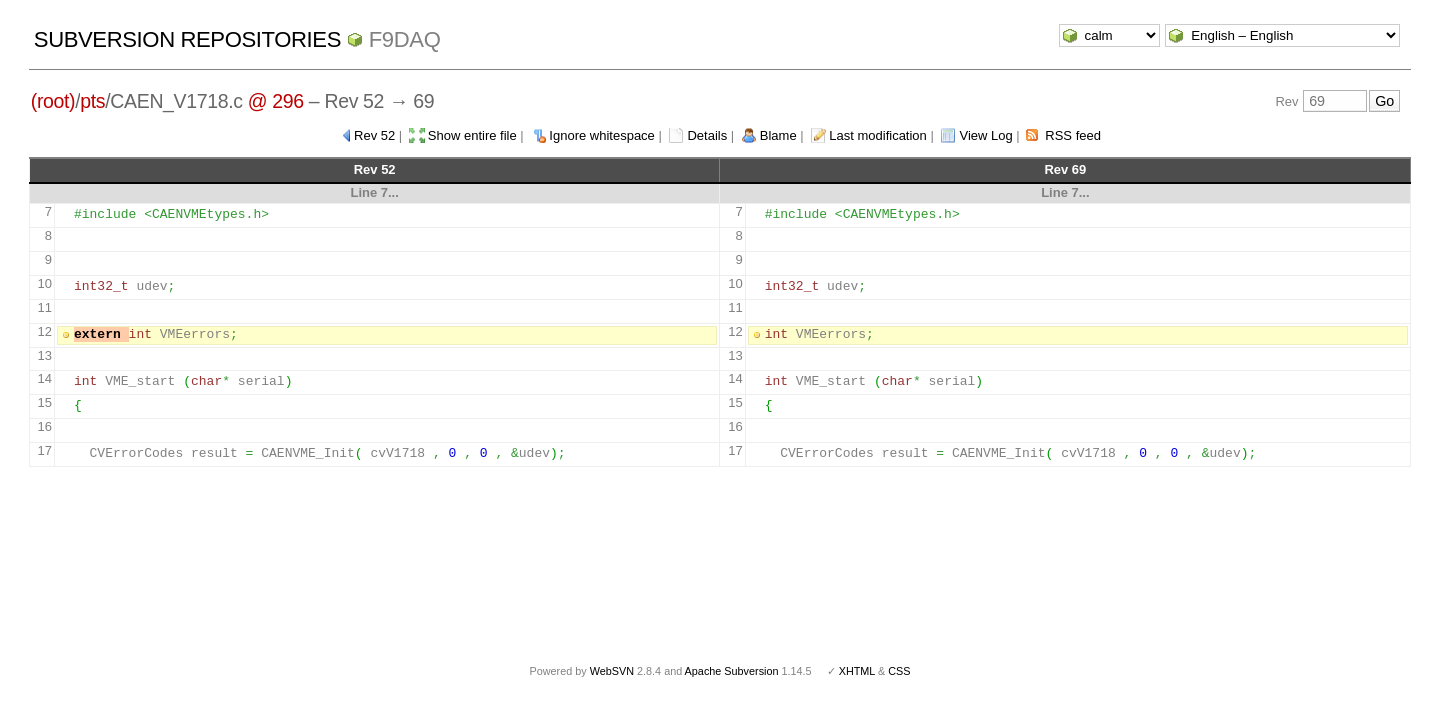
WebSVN (612, 671)
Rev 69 (1065, 169)
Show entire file (472, 135)
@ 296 (276, 101)
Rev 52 (374, 135)
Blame (778, 135)
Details (707, 135)
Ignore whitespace (602, 135)
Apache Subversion (732, 671)
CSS (899, 671)
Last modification (878, 135)
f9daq (405, 39)
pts (92, 101)
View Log (985, 135)
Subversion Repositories (187, 39)
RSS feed (1073, 135)
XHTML (857, 671)
